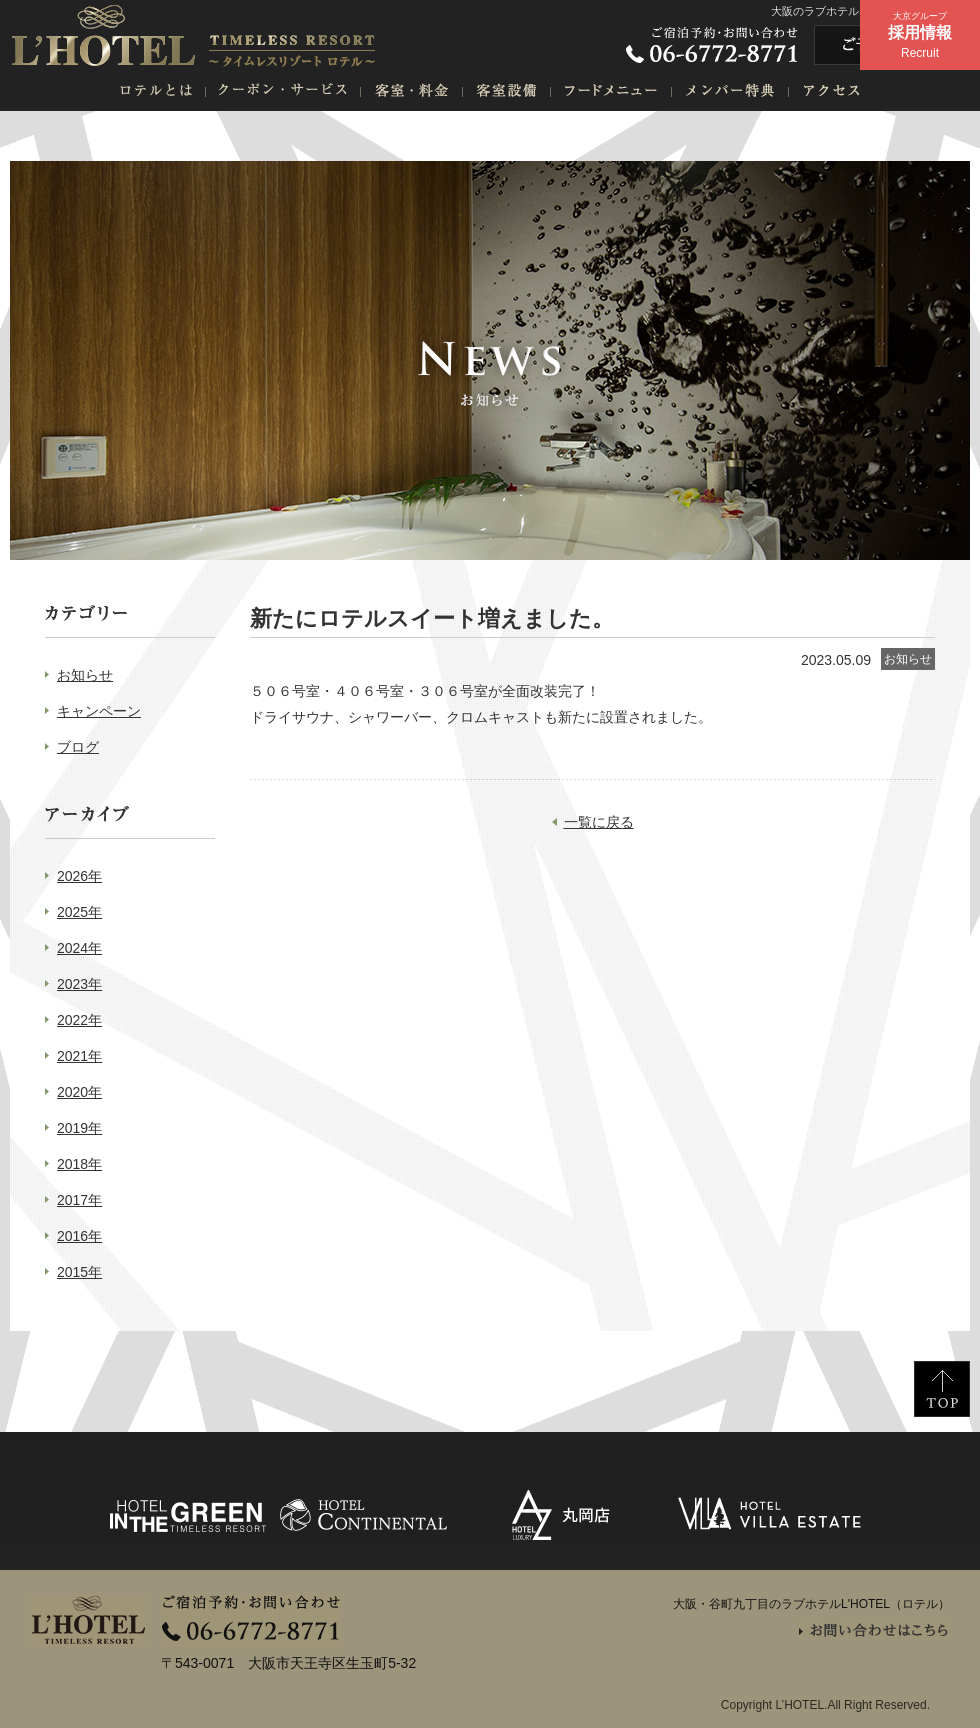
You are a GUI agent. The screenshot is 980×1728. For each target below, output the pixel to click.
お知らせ (85, 675)
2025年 (79, 912)
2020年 (79, 1092)
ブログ (78, 747)
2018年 (79, 1164)
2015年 (79, 1272)
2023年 (79, 984)
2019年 (79, 1128)
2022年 (79, 1020)
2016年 (79, 1236)
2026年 (79, 876)
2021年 (79, 1056)
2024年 (79, 948)
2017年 (79, 1200)
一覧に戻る (599, 822)
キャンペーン (99, 711)
